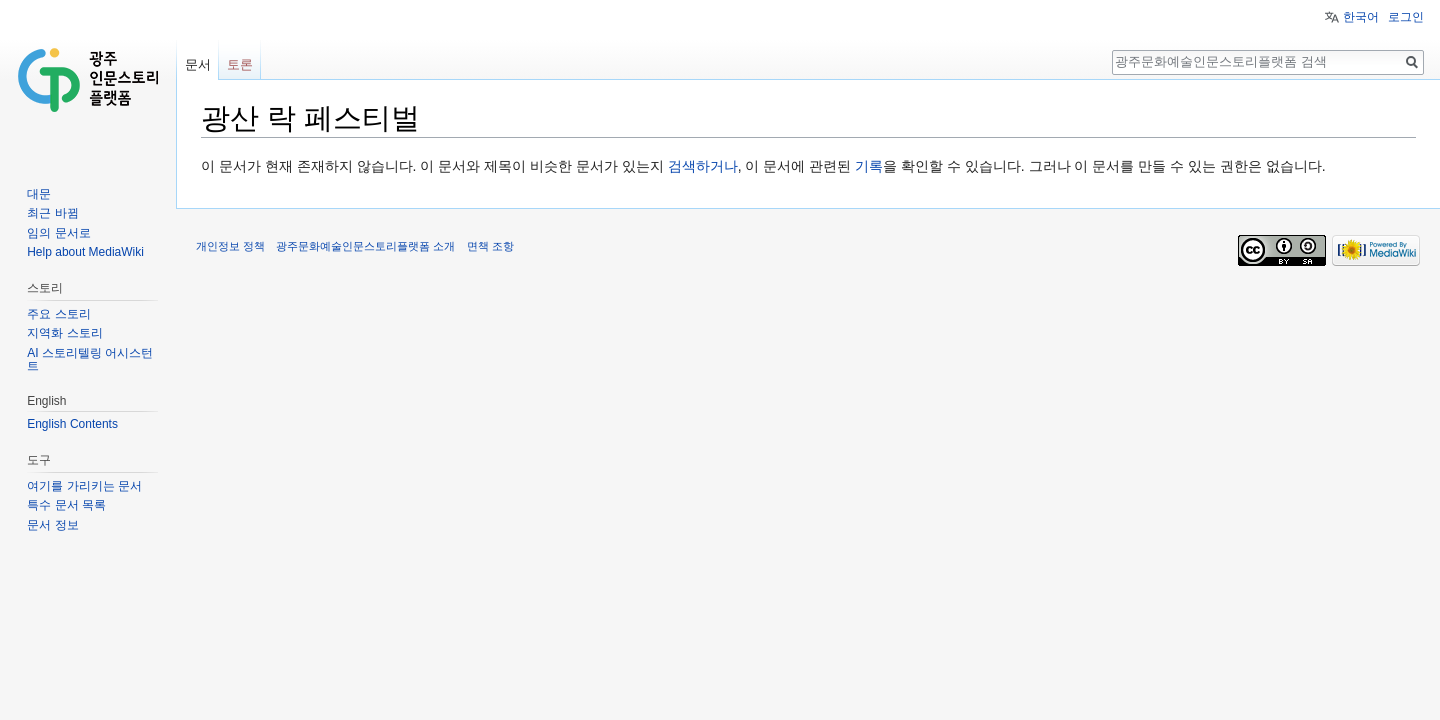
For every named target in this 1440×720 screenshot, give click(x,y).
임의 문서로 (58, 233)
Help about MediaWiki (85, 252)
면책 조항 (490, 246)
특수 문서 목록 (66, 505)
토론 (240, 64)
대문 (39, 194)
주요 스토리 (58, 314)
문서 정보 (52, 525)
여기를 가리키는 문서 (84, 486)
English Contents (72, 424)
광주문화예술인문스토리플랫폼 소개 (365, 246)
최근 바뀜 (52, 213)
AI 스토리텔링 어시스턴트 (90, 360)
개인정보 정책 (230, 246)
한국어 (1361, 17)
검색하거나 (703, 166)
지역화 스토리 (64, 333)
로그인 (1406, 17)
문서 (198, 64)
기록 (869, 166)
